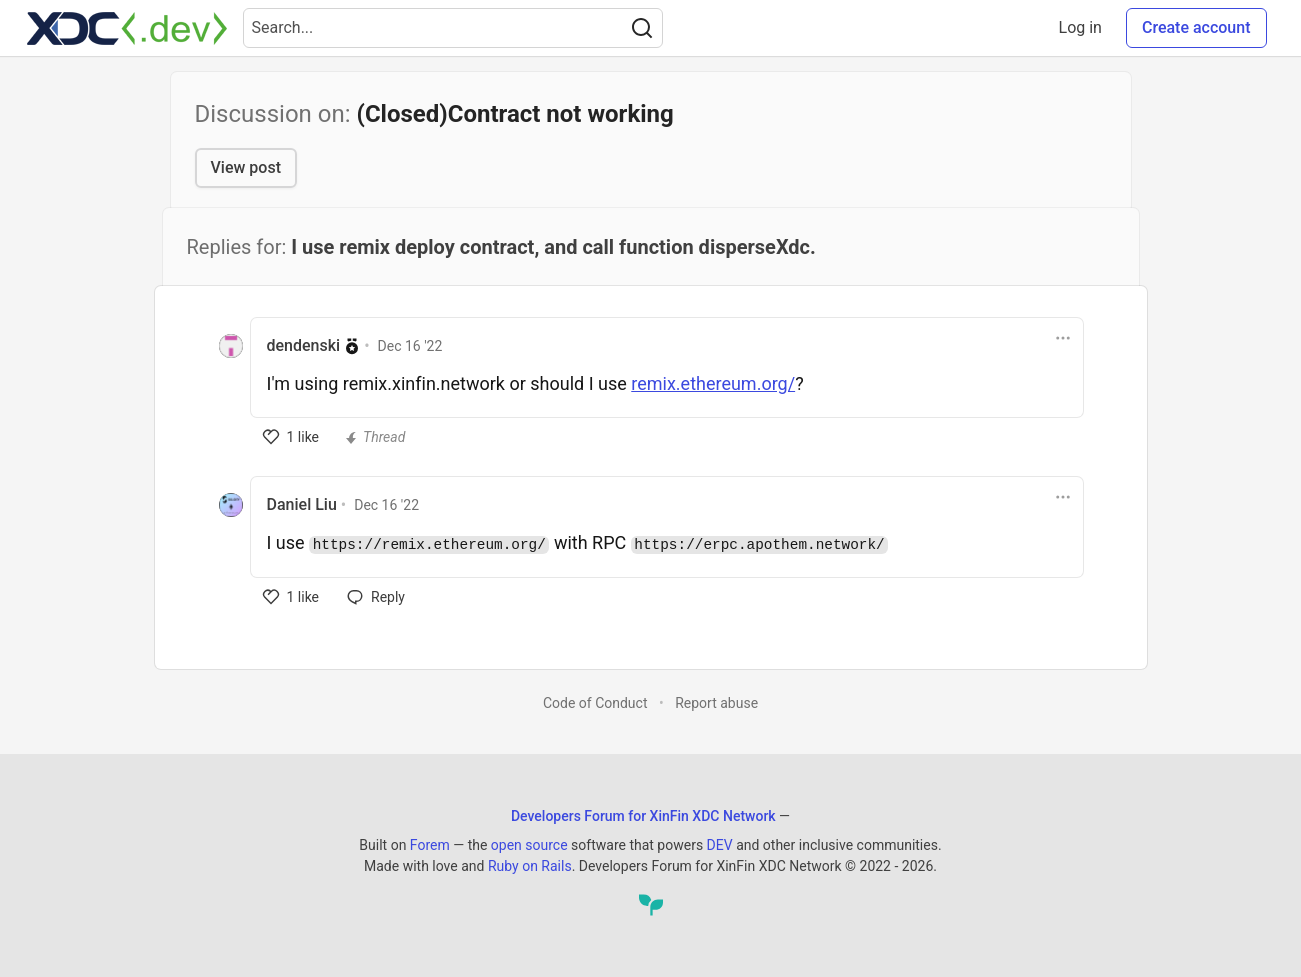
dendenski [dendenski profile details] (304, 345)
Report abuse (716, 703)
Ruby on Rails (530, 866)
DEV (720, 845)
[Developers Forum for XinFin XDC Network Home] (127, 28)
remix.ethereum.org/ (713, 383)
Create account (1196, 27)
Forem (430, 845)
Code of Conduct (595, 703)
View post (246, 167)
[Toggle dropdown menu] (1063, 338)
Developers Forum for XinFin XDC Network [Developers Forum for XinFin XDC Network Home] (643, 816)
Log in (1080, 27)
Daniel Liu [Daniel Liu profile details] (302, 504)
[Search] (642, 28)
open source (529, 845)
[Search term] (453, 28)
